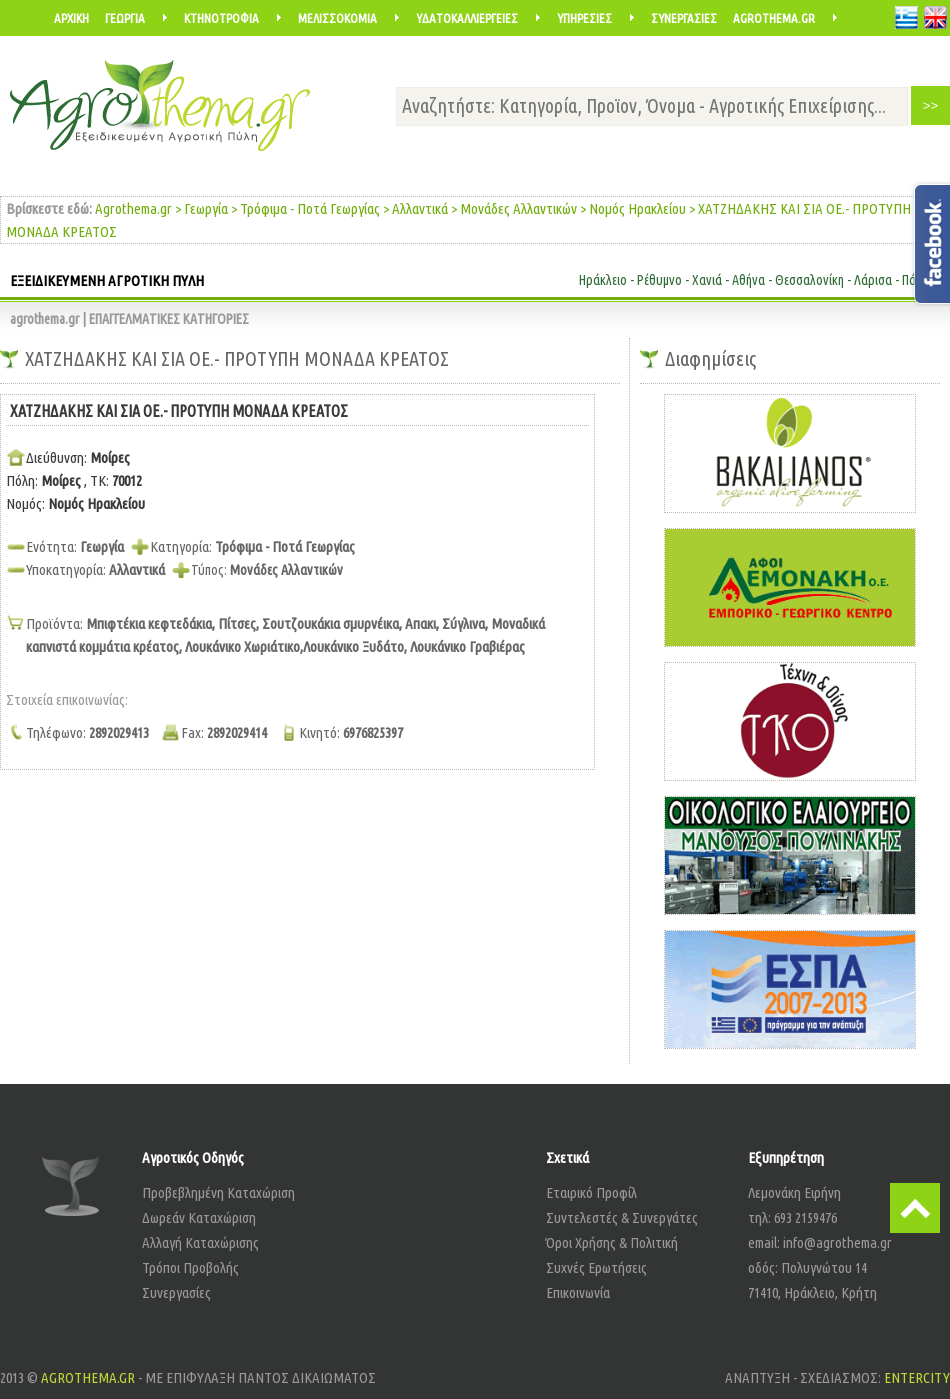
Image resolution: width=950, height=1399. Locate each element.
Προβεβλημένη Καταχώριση (218, 1192)
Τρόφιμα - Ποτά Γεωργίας (310, 208)
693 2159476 (805, 1217)
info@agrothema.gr (837, 1242)
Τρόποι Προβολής (190, 1267)
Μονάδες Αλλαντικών (518, 208)
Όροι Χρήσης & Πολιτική (612, 1242)
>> (931, 105)
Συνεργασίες (176, 1292)
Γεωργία (206, 208)
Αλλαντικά (420, 208)
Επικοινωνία (578, 1292)
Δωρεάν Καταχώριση (199, 1217)
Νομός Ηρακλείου (637, 208)
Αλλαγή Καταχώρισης (200, 1242)
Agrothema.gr (133, 208)
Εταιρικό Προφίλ (591, 1192)
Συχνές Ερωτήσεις (596, 1267)
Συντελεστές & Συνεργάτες (622, 1217)
